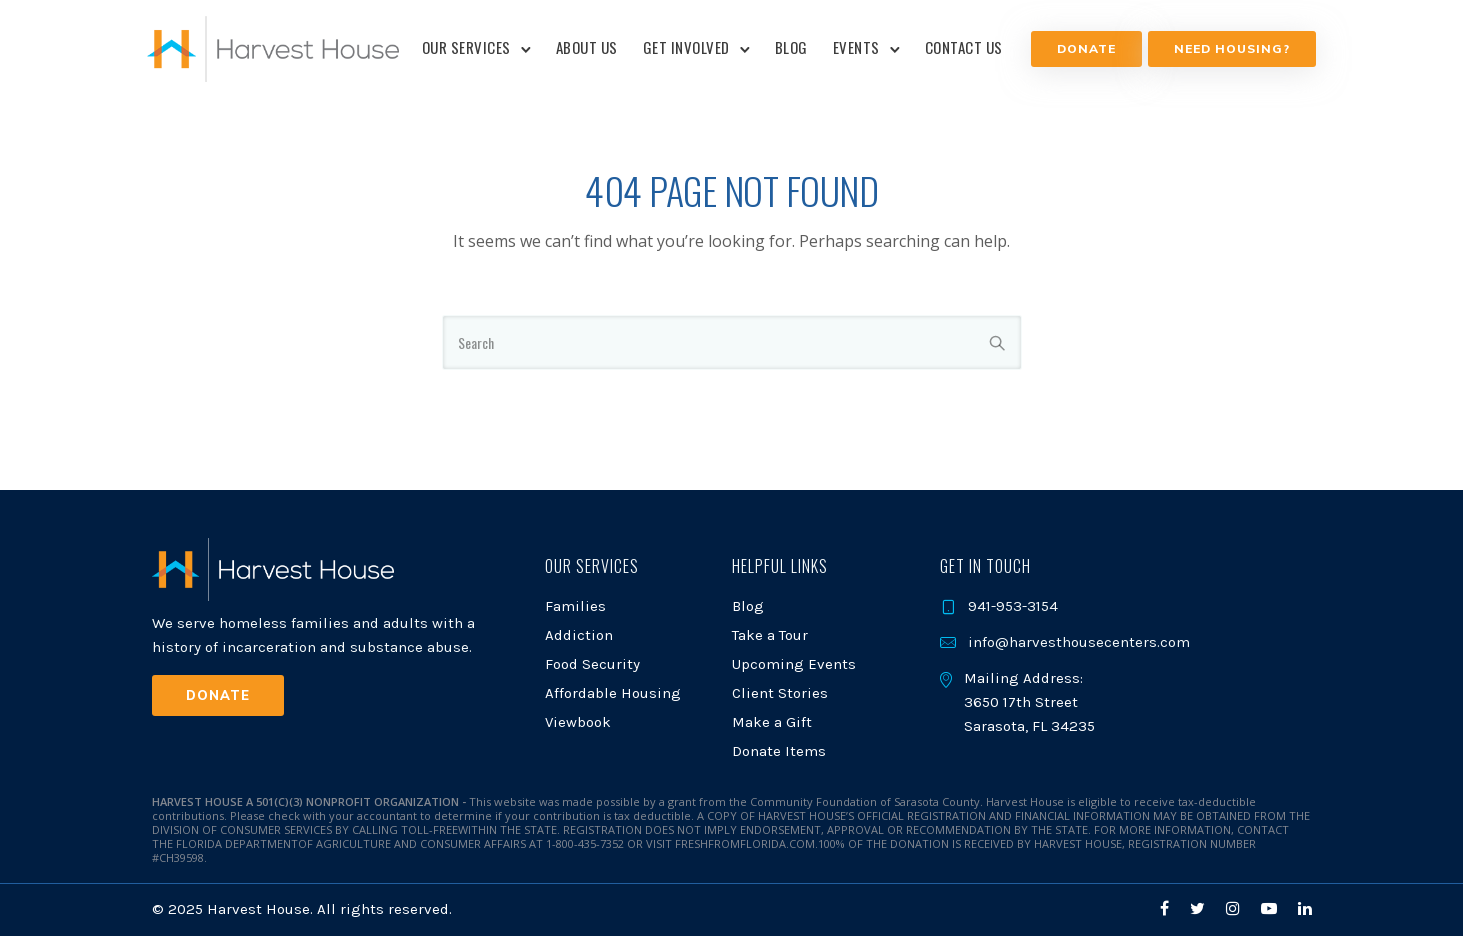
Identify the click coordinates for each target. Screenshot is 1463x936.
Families (575, 606)
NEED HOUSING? (1227, 48)
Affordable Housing (613, 693)
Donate (1083, 48)
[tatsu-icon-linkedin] (1305, 908)
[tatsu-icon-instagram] (1236, 908)
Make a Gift (772, 722)
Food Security (592, 664)
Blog (791, 47)
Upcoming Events (794, 664)
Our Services (466, 47)
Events (856, 47)
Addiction (579, 635)
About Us (587, 47)
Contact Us (964, 47)
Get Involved (686, 47)
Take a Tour (770, 635)
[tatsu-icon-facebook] (1167, 908)
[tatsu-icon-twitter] (1200, 908)
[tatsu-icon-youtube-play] (1272, 908)
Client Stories (780, 693)
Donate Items (779, 751)
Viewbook (578, 722)
